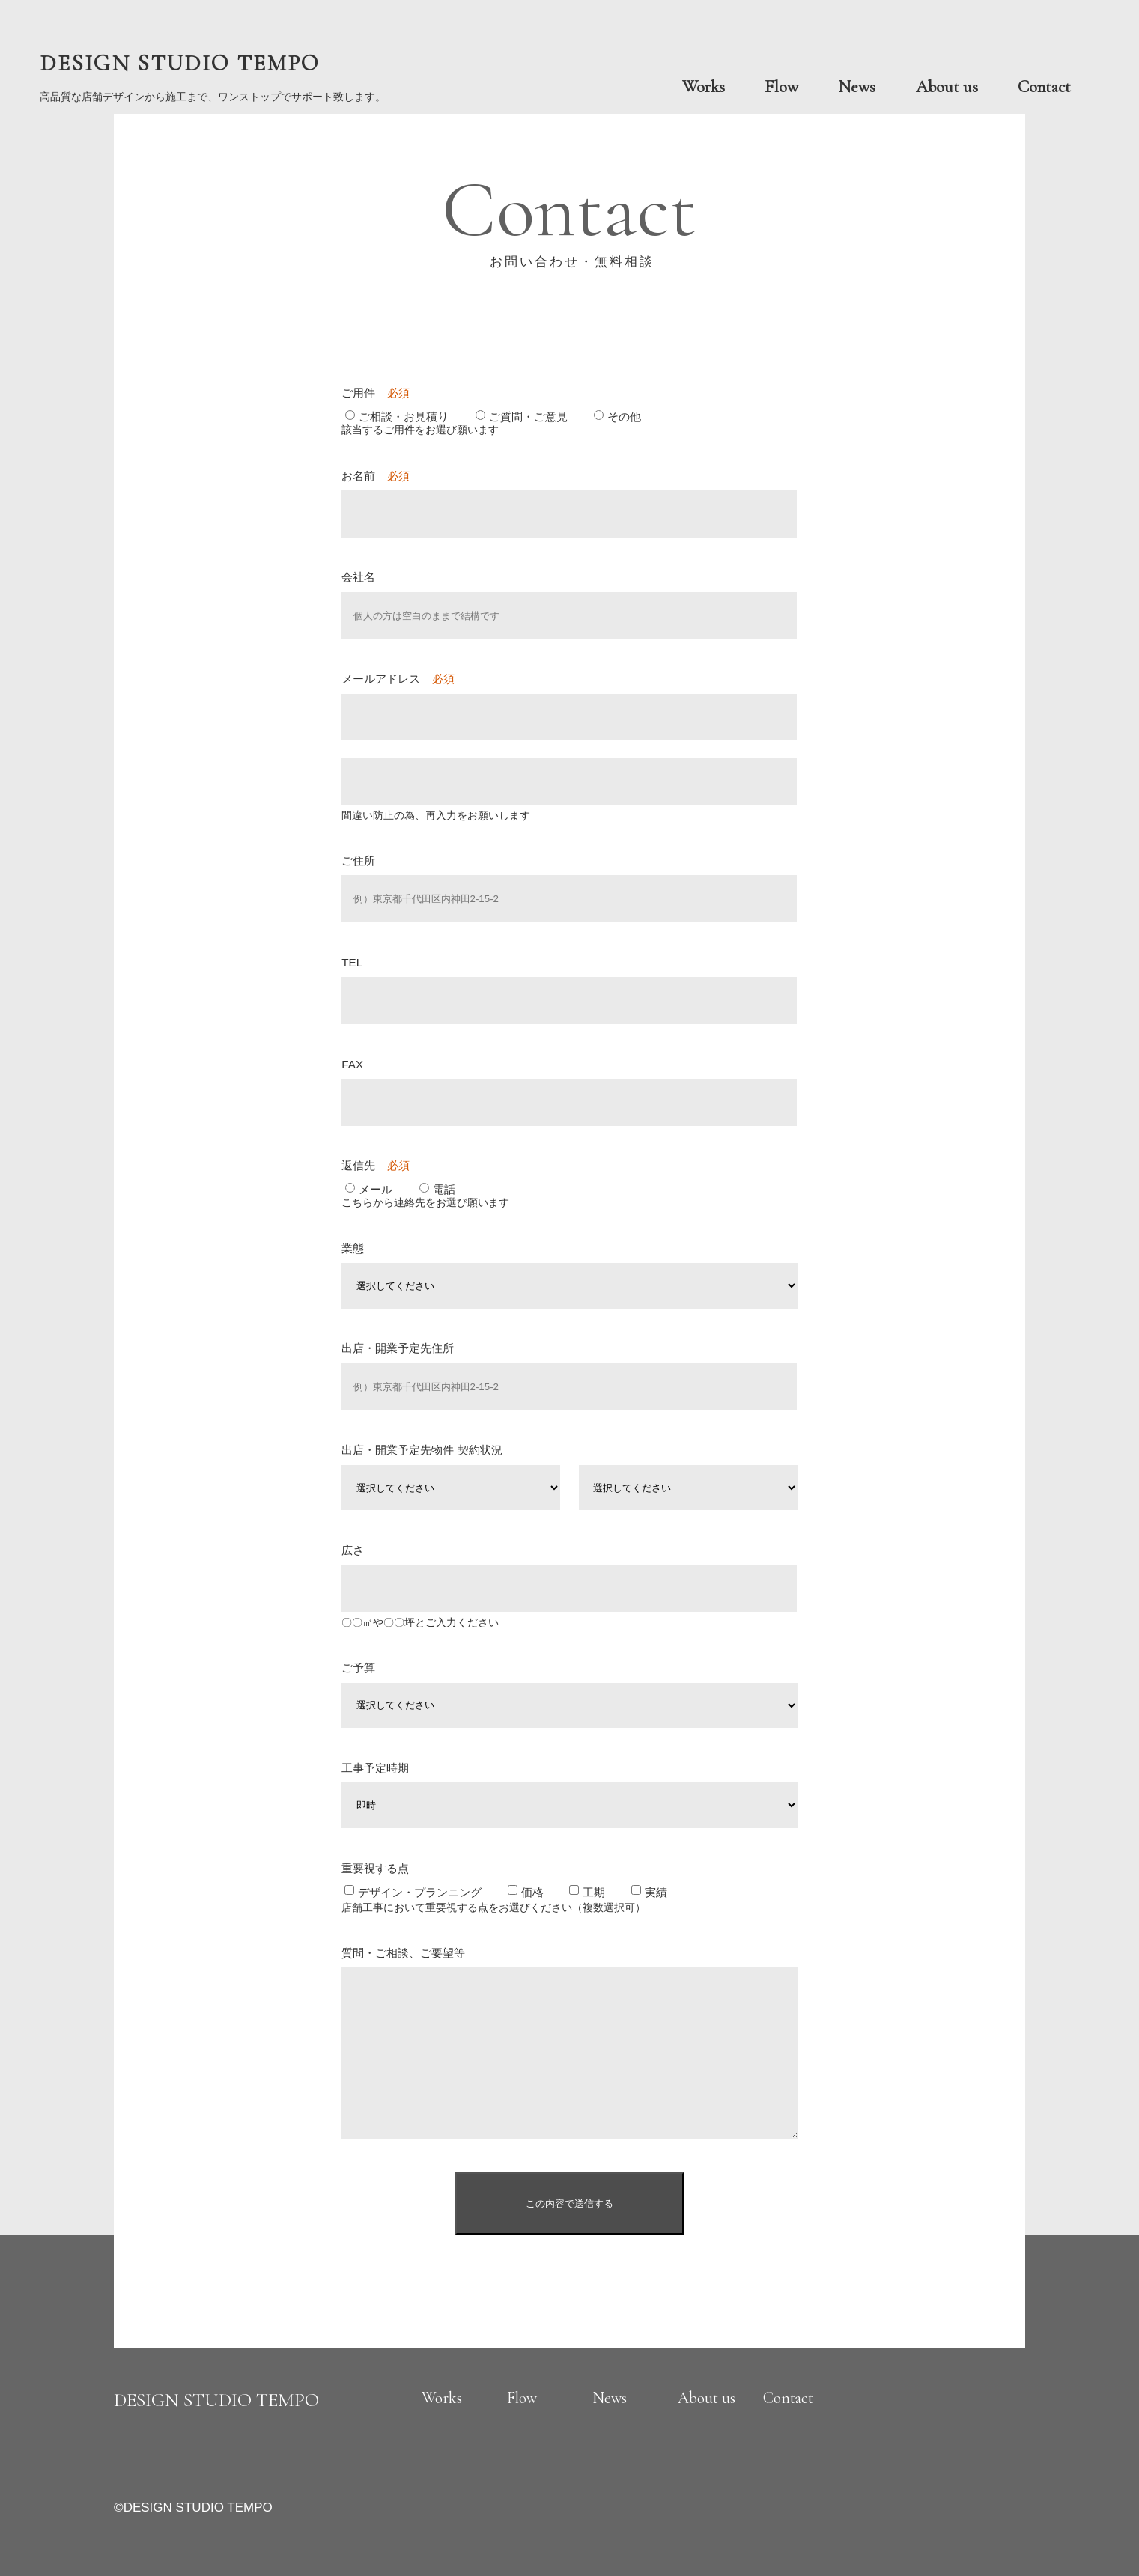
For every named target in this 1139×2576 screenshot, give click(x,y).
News (856, 87)
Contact (1044, 87)
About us (947, 87)
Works (703, 87)
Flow (781, 87)
